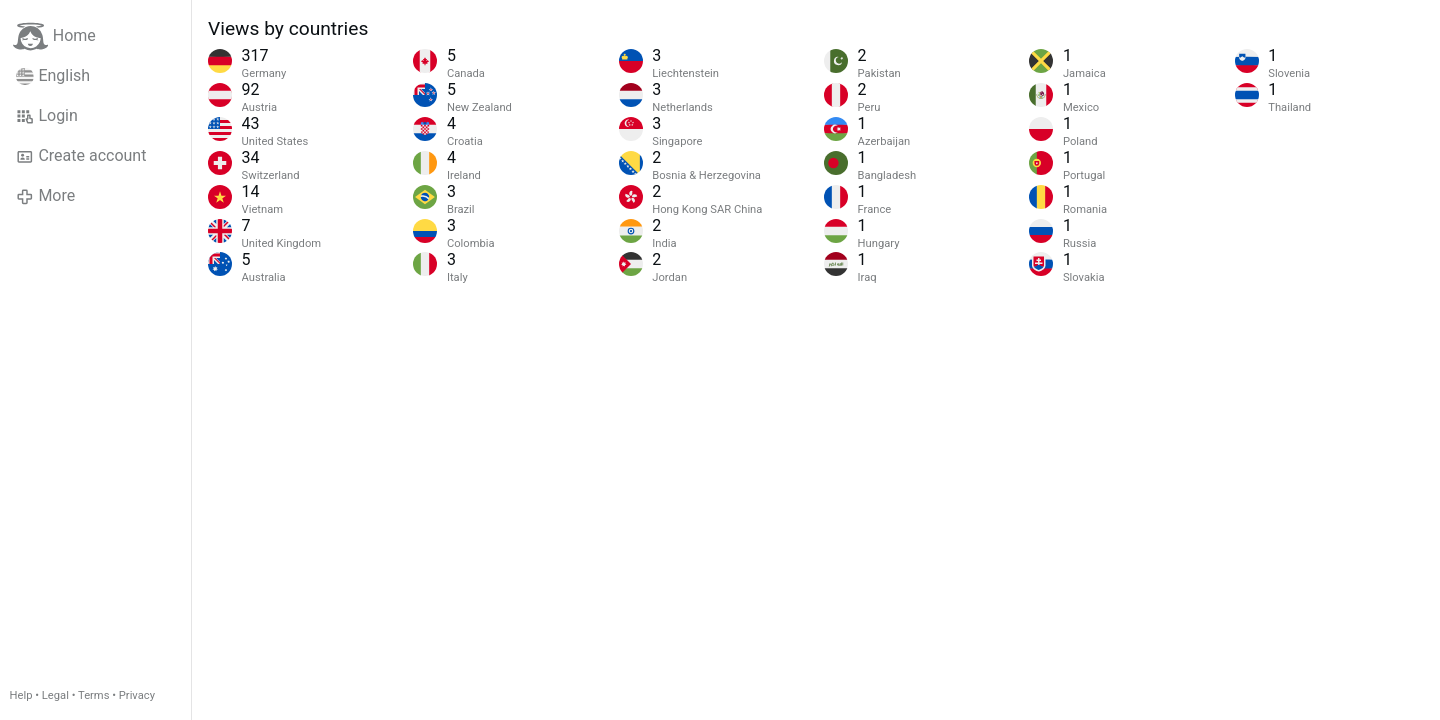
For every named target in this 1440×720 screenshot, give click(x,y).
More (45, 196)
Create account (81, 156)
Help (21, 695)
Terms (93, 695)
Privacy (137, 695)
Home (54, 36)
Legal (55, 695)
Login (47, 116)
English (53, 76)
